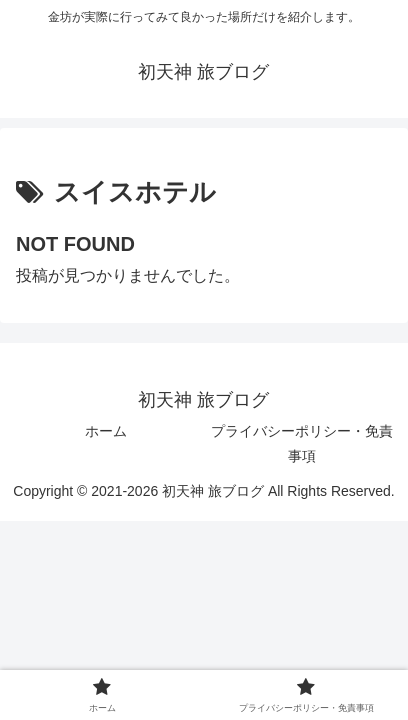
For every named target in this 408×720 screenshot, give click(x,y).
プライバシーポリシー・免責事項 (302, 443)
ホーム (106, 431)
